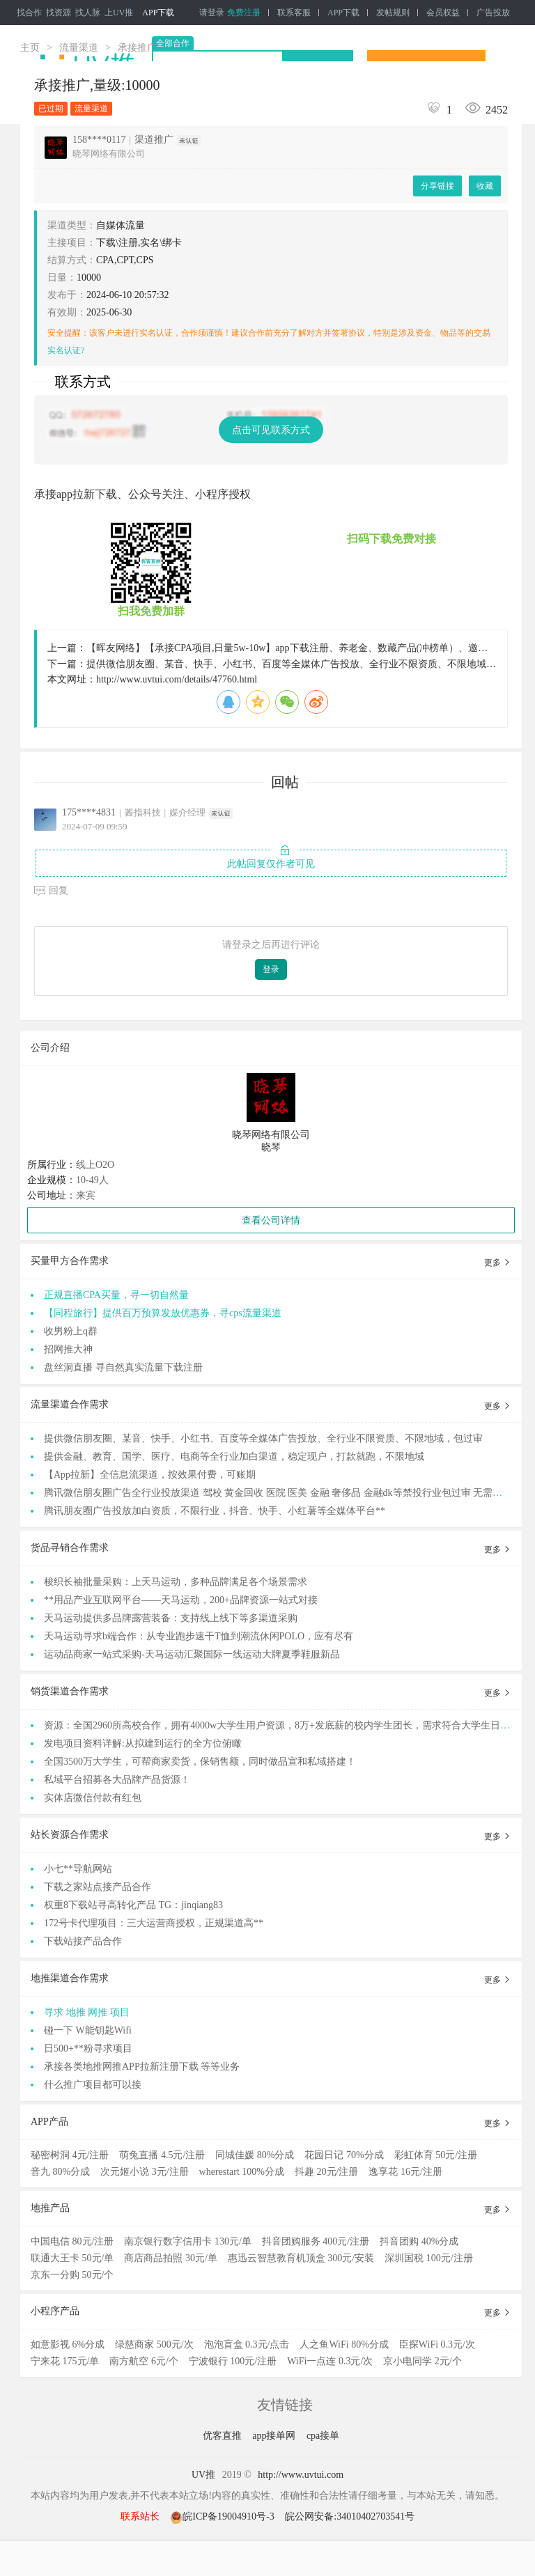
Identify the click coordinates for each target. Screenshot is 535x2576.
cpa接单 (323, 2435)
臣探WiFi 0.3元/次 (437, 2344)
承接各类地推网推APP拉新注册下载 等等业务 (142, 2066)
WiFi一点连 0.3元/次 (330, 2361)
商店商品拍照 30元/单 (170, 2258)
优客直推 (224, 2435)
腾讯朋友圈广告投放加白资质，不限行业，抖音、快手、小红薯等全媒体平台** (214, 1511)
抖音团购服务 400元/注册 (315, 2241)
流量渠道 (78, 47)
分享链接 (437, 186)
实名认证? (65, 350)
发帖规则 (393, 12)
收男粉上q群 (71, 1331)
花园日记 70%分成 (343, 2155)
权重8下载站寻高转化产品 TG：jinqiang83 (133, 1905)
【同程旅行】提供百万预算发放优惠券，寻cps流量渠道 (162, 1313)
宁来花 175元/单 (65, 2361)
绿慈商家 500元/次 (154, 2344)
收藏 (484, 186)
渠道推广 (153, 139)
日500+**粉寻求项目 (88, 2048)
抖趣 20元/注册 (326, 2172)
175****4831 (89, 812)
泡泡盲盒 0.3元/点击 (247, 2344)
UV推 (203, 2474)
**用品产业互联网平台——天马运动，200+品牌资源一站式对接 (181, 1600)
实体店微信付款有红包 (92, 1798)
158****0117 (98, 139)
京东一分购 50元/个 (72, 2275)
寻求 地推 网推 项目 (87, 2012)
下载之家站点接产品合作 (97, 1887)
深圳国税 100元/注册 (428, 2258)
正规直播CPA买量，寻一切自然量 (116, 1295)
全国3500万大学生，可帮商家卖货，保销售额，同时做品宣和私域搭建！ (200, 1761)
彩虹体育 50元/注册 (435, 2155)
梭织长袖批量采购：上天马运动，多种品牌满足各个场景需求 (175, 1582)
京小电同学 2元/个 (422, 2361)
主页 (30, 47)
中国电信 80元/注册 (72, 2241)
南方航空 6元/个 (143, 2361)
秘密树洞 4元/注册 (70, 2155)
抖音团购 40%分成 (419, 2241)
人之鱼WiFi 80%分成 (344, 2344)
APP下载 (158, 12)
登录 (271, 969)
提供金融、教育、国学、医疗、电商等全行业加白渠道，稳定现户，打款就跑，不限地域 (234, 1456)
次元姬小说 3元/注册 (144, 2172)
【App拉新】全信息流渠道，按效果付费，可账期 (150, 1474)
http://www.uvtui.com (300, 2474)
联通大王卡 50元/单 (72, 2258)
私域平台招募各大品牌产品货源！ (117, 1779)
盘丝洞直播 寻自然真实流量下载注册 (123, 1367)
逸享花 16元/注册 (405, 2172)
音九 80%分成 (60, 2172)
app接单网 (275, 2435)
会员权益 (443, 12)
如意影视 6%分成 (67, 2344)
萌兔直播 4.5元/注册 (162, 2155)
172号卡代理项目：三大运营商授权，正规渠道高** (153, 1923)
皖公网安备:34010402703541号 (349, 2516)
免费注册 (244, 12)
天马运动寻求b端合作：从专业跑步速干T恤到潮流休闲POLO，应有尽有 (198, 1636)
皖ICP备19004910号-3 (223, 2516)
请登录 (211, 12)
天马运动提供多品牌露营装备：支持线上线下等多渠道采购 (170, 1618)
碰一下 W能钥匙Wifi (88, 2030)
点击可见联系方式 (271, 430)
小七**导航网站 (78, 1869)
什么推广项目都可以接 (92, 2084)
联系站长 (140, 2516)
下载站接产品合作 (83, 1941)
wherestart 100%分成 (241, 2172)
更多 (497, 1262)
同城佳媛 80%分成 (254, 2155)
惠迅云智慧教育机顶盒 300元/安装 (301, 2258)
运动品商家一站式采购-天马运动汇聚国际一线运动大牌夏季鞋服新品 (192, 1654)
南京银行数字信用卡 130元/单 (187, 2241)
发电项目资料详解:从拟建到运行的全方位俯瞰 (143, 1743)
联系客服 (294, 12)
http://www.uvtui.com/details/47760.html (176, 679)
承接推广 (137, 47)
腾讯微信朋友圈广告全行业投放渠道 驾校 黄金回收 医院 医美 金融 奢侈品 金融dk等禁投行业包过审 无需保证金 (283, 1493)
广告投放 (493, 12)
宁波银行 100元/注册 (233, 2361)
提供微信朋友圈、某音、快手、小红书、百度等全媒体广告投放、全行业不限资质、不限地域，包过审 (263, 1438)
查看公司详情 (271, 1220)
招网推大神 (68, 1349)
